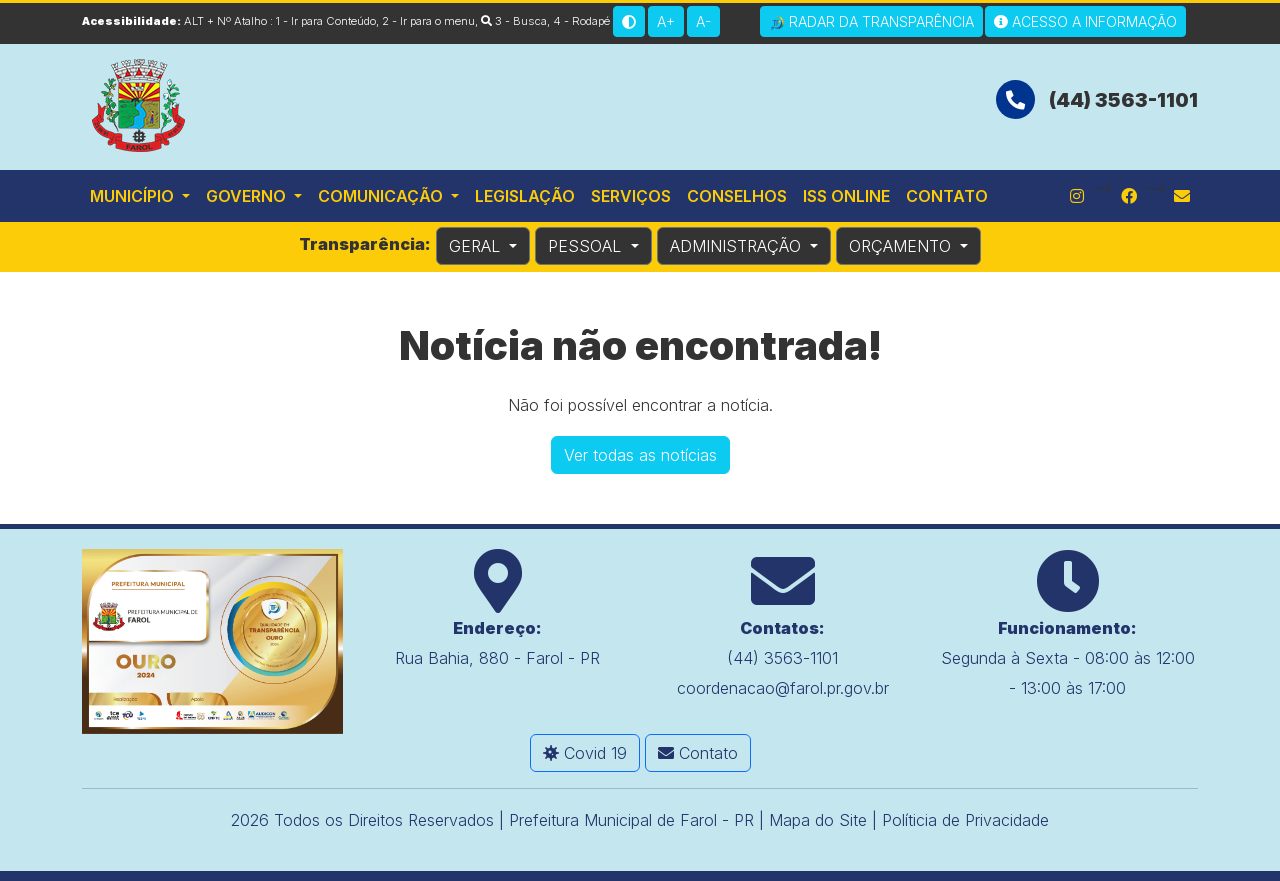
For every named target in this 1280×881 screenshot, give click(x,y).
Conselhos (737, 196)
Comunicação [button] (382, 196)
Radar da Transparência (871, 22)
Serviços (631, 196)
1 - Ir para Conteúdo (326, 21)
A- (703, 21)
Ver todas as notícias (640, 455)
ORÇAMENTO (902, 246)
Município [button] (134, 196)
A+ (666, 21)
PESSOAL (587, 246)
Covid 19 (585, 753)
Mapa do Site (818, 820)
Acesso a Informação (1085, 21)
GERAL (477, 246)
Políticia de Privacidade (965, 820)
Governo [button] (248, 196)
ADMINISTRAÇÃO (738, 246)
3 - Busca (514, 21)
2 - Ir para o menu (428, 21)
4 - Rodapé (581, 21)
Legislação (525, 196)
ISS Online (846, 196)
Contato (947, 196)
